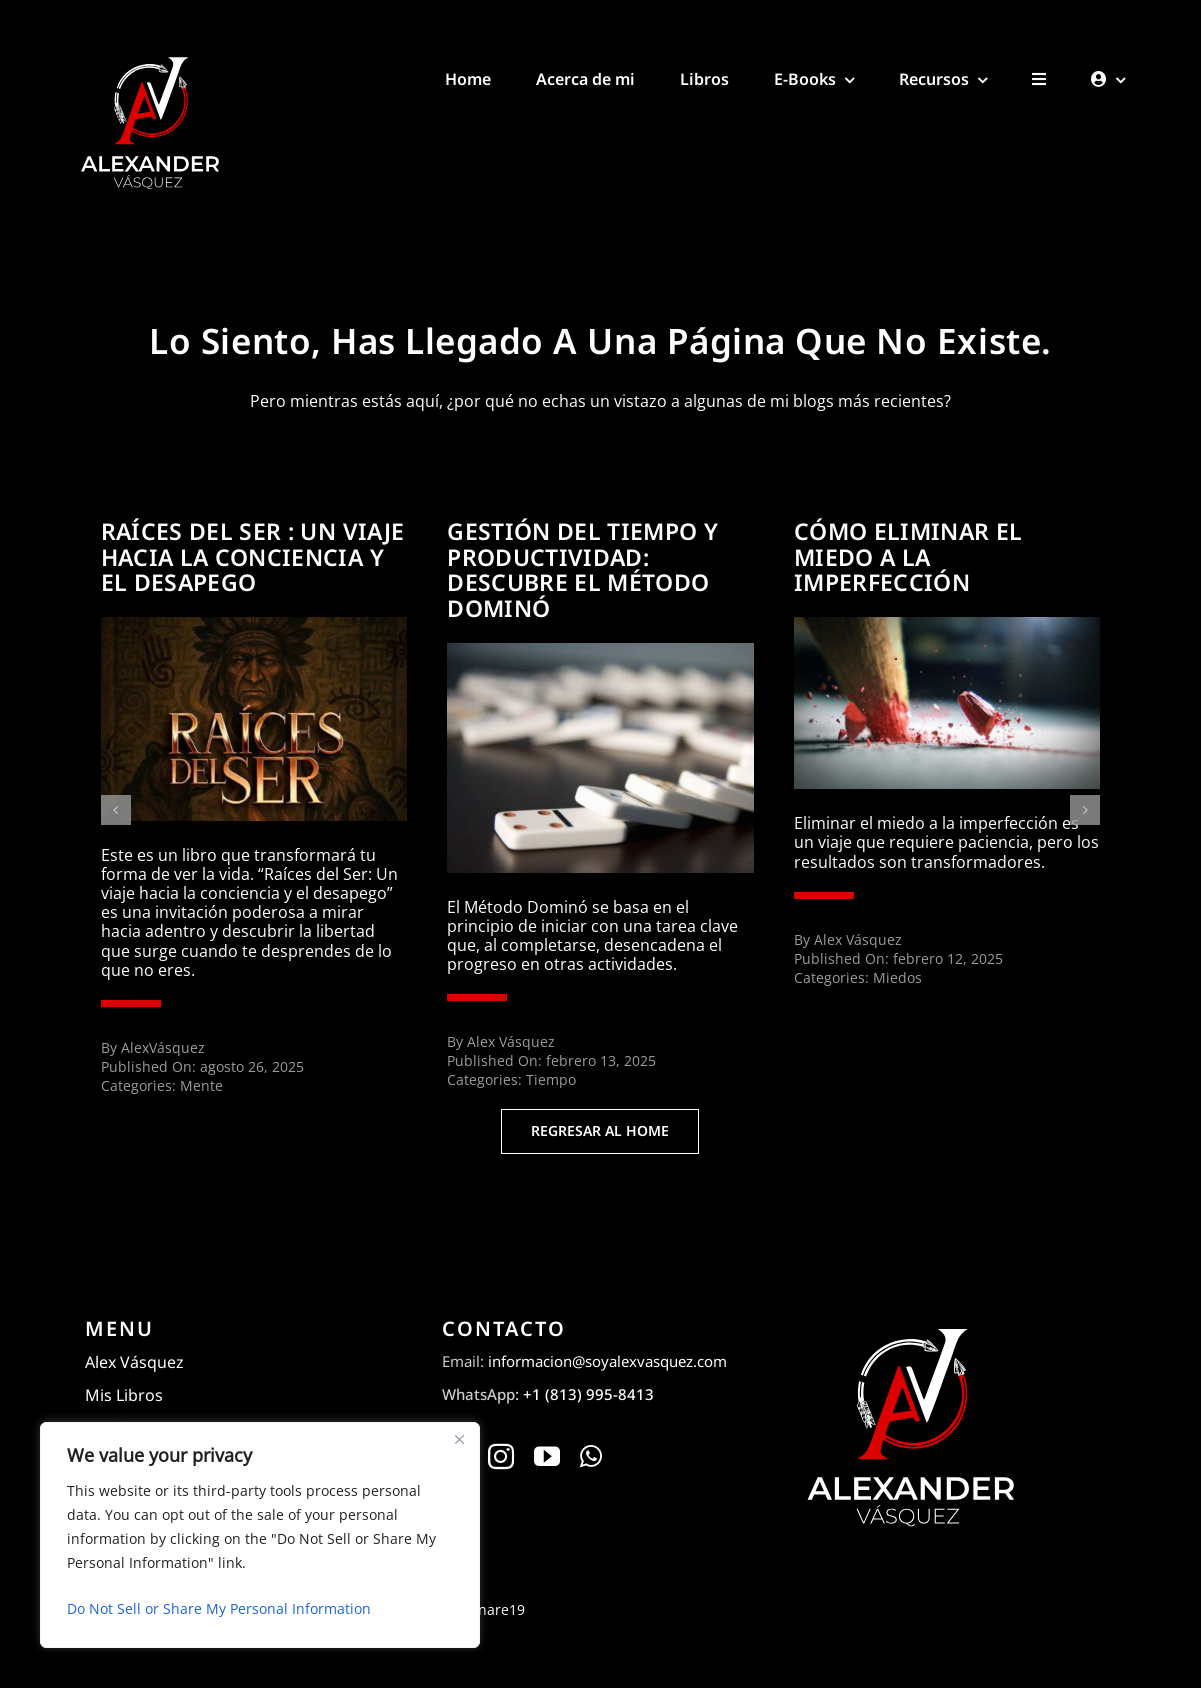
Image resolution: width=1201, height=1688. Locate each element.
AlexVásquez (163, 1047)
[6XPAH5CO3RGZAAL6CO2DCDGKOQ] (600, 651)
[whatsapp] (591, 1456)
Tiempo (551, 1079)
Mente (201, 1085)
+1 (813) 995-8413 (588, 1394)
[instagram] (501, 1456)
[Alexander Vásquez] (149, 58)
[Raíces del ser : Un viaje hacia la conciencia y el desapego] (254, 625)
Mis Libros (124, 1395)
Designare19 (483, 1609)
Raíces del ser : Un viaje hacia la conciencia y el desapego (253, 557)
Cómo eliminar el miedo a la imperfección (908, 557)
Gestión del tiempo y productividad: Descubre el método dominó (582, 569)
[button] (116, 810)
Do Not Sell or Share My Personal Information (219, 1608)
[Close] (459, 1439)
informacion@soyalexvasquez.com (607, 1361)
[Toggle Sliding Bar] (1039, 69)
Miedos (897, 977)
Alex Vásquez (511, 1041)
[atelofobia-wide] (947, 625)
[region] (260, 1535)
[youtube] (547, 1456)
